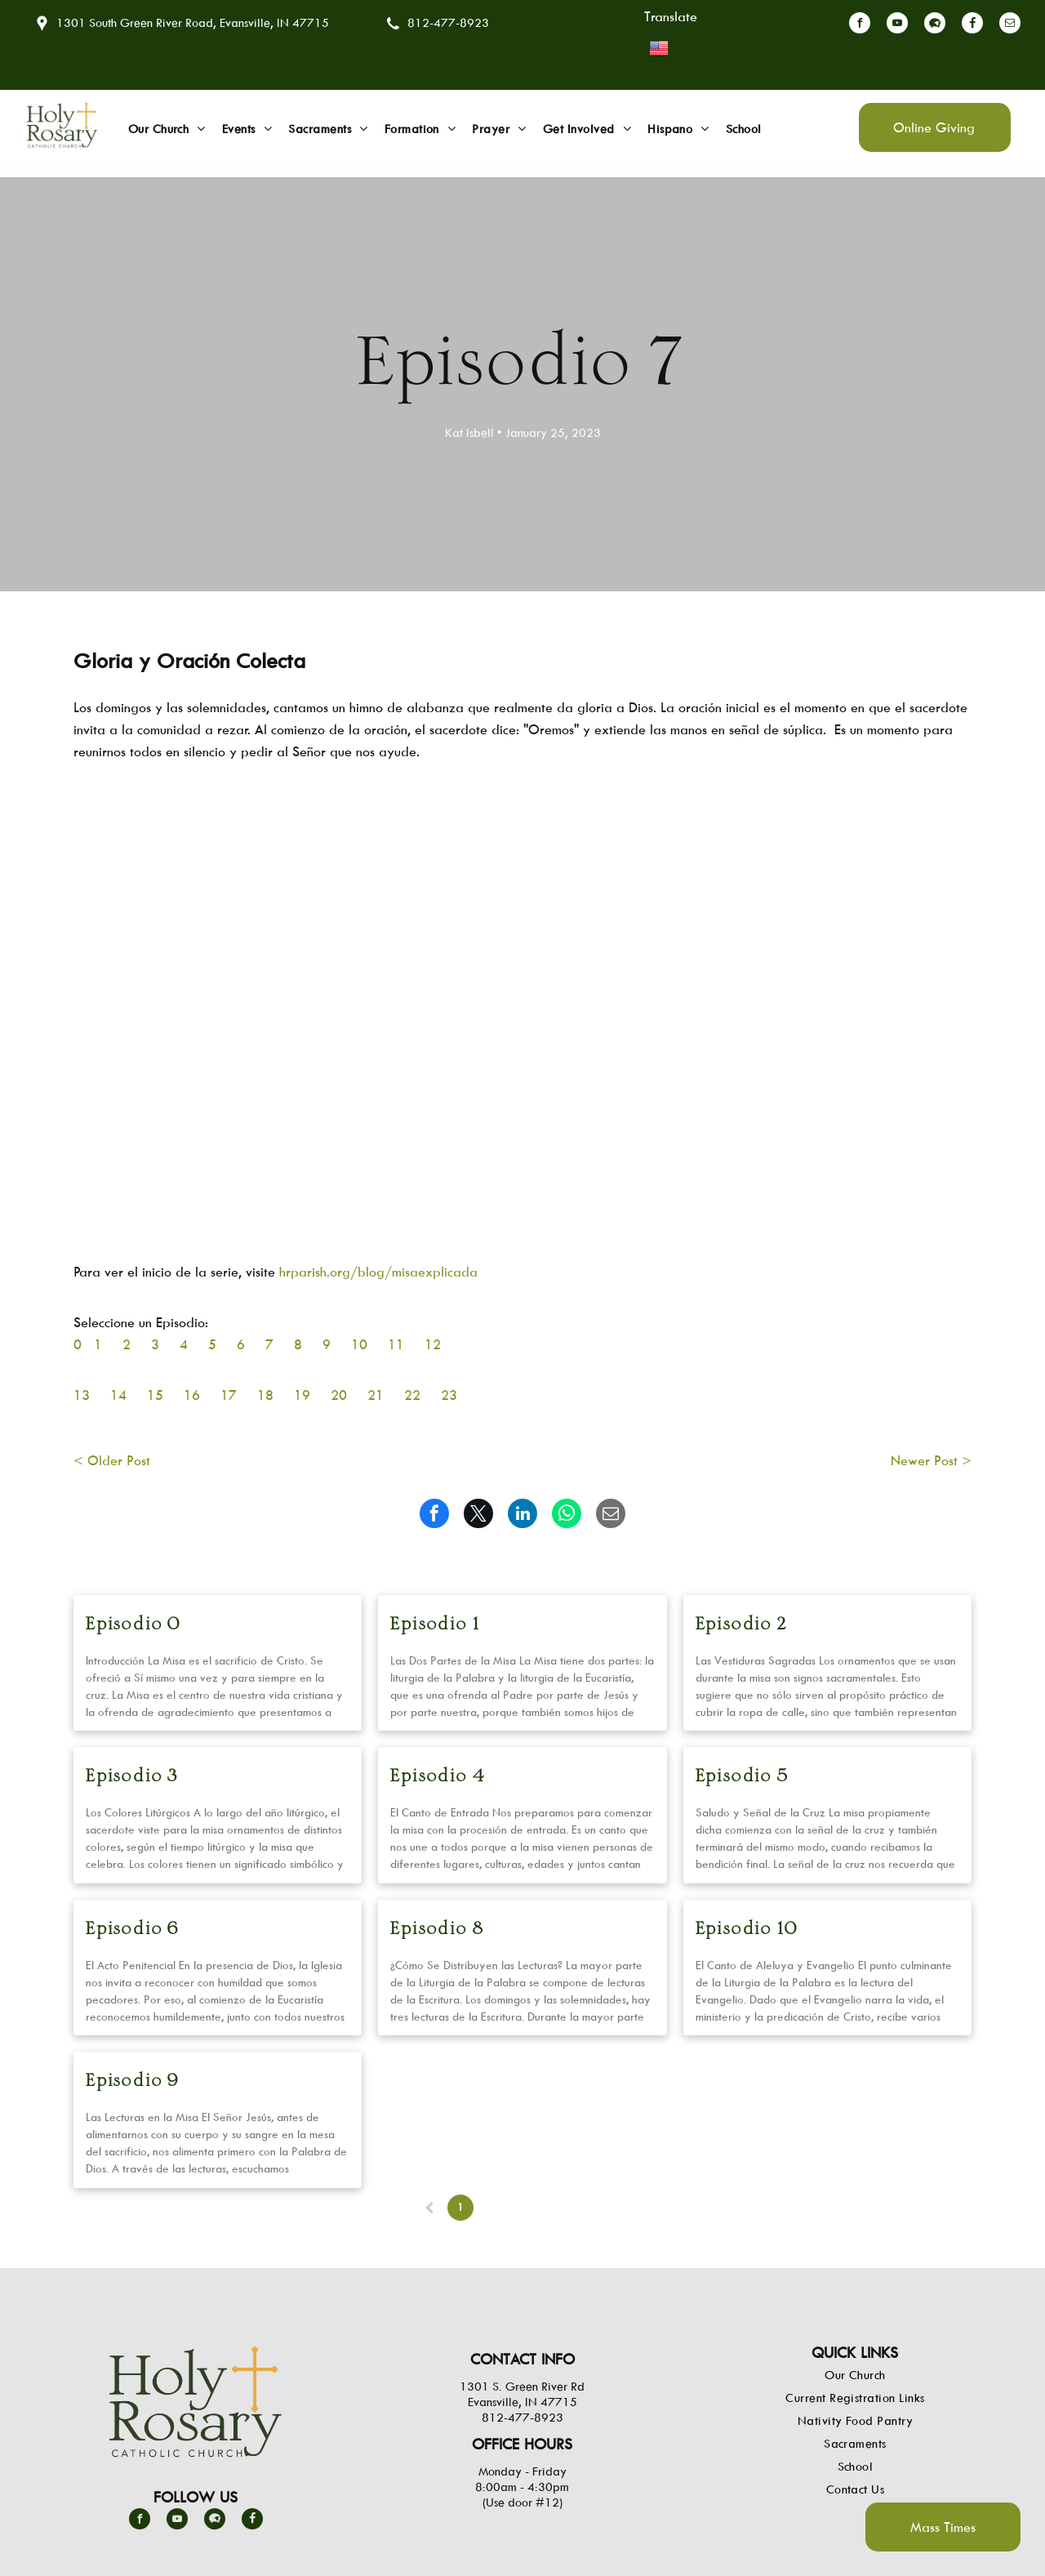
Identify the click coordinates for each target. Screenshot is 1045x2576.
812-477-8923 (448, 22)
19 (302, 1395)
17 (228, 1395)
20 (339, 1395)
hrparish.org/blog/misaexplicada (378, 1271)
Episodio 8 (437, 1929)
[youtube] (897, 25)
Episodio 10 (747, 1929)
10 (359, 1344)
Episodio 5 (742, 1776)
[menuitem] (167, 129)
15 (155, 1395)
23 (449, 1395)
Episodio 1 (435, 1625)
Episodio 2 (742, 1625)
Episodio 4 (437, 1776)
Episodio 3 (132, 1776)
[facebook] (859, 25)
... (554, 2206)
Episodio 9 (133, 2081)
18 (265, 1395)
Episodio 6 (133, 1929)
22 (412, 1395)
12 (433, 1344)
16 (192, 1395)
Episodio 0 (133, 1625)
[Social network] (934, 25)
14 (118, 1395)
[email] (1010, 25)
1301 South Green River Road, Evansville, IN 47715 (192, 22)
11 (396, 1344)
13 (81, 1395)
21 (375, 1395)
